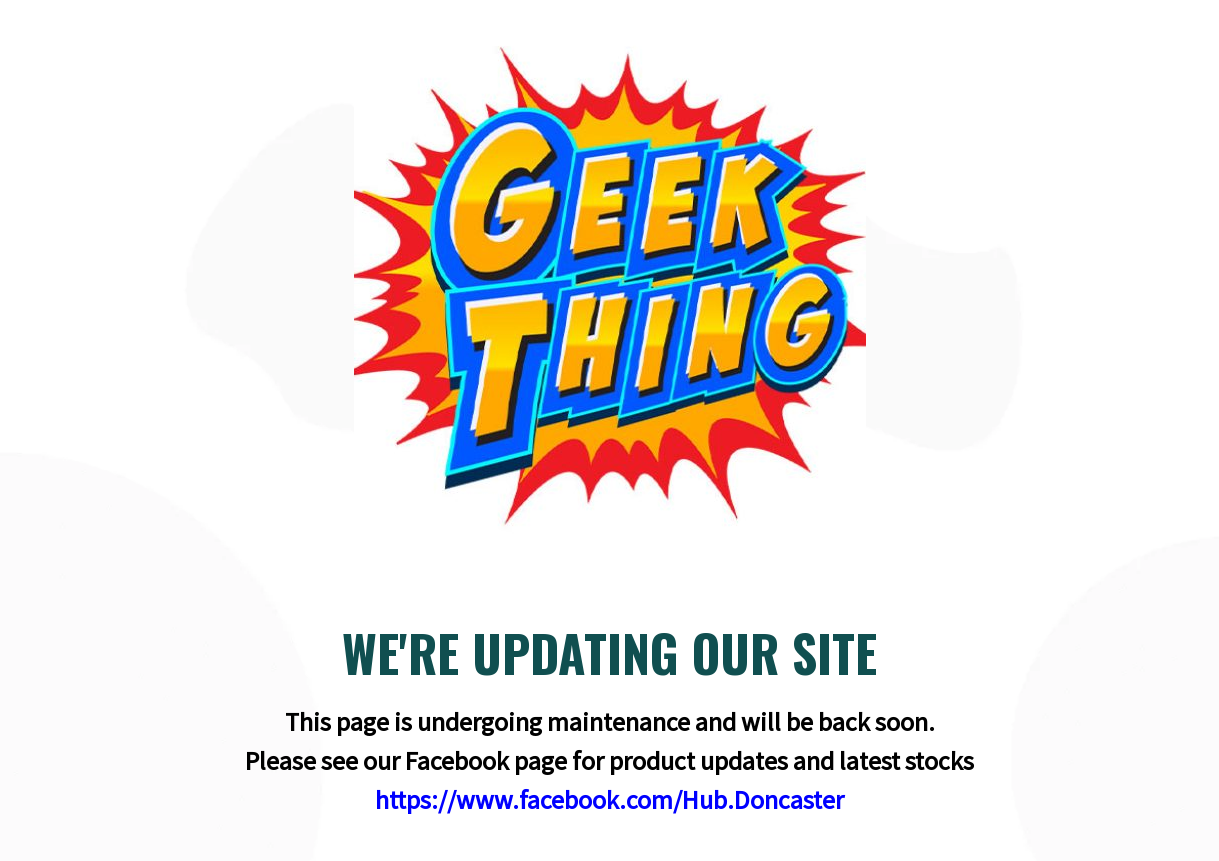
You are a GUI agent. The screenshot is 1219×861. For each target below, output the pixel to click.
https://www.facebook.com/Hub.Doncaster (609, 799)
